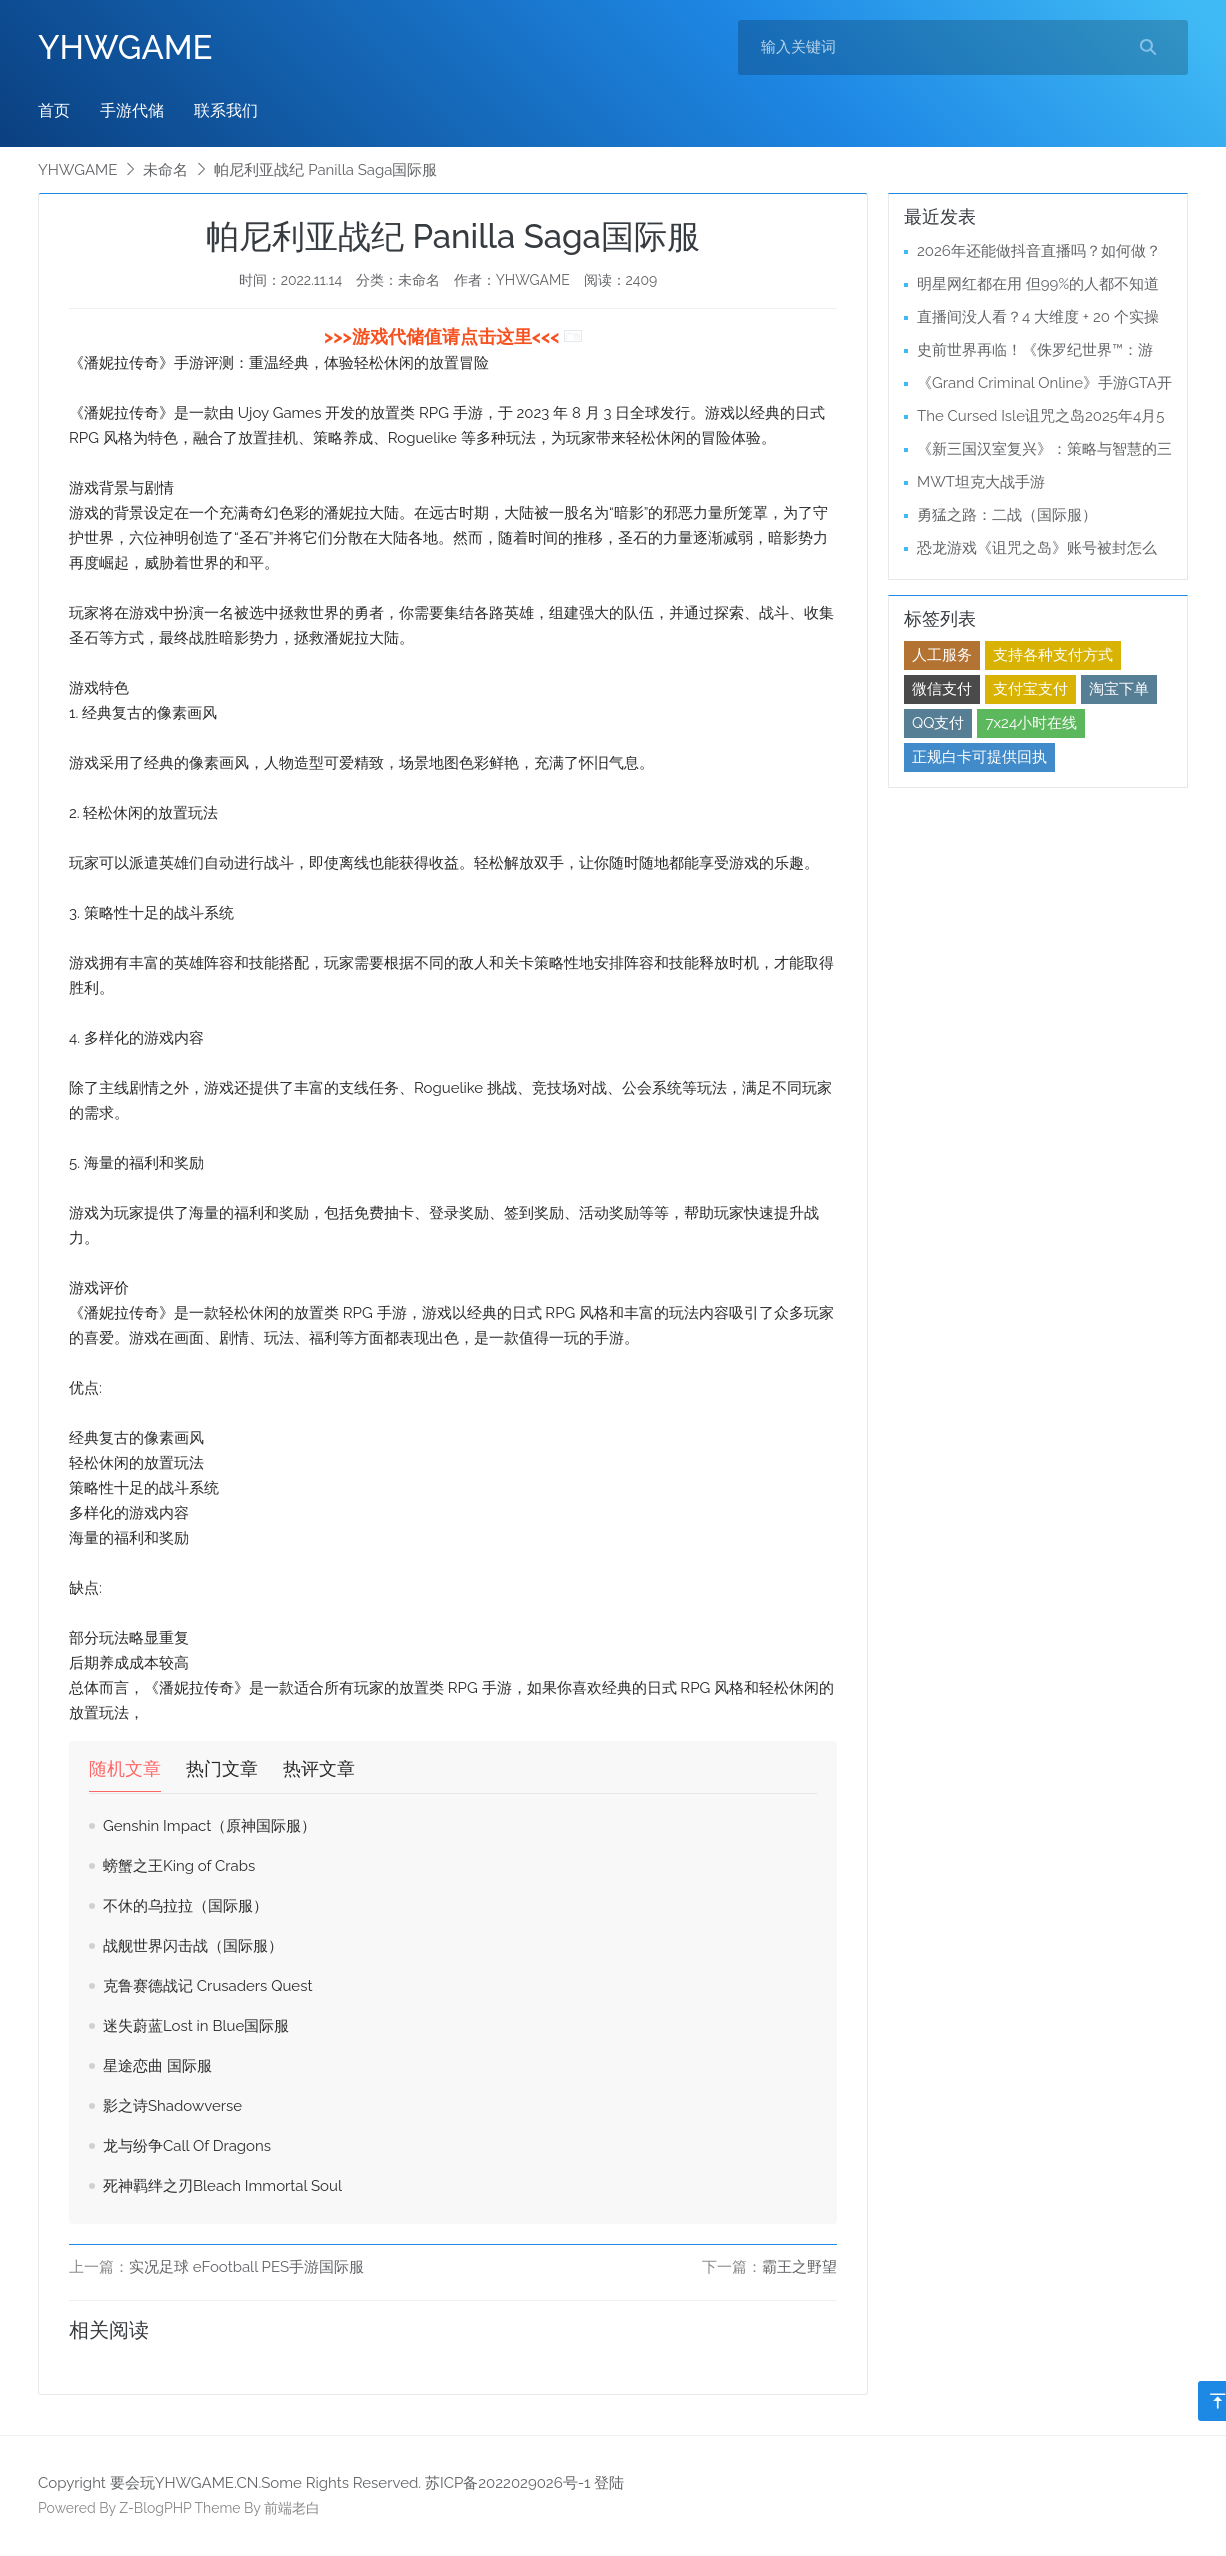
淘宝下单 (1119, 689)
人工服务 (942, 655)
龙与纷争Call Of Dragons (187, 2146)
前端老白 (292, 2508)
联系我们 (226, 110)
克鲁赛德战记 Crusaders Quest (207, 1986)
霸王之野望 (799, 2267)
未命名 (165, 170)
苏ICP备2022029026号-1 (507, 2483)
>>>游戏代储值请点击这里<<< (444, 336)
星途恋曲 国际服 (157, 2066)
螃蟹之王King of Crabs (179, 1866)
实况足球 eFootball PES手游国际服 (246, 2267)
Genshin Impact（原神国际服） (209, 1826)
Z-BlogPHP (155, 2508)
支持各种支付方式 (1053, 655)
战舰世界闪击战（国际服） (193, 1946)
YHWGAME (125, 47)
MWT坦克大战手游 (981, 482)
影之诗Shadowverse (172, 2106)
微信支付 (942, 689)
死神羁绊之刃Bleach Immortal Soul (222, 2186)
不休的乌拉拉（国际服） (185, 1906)
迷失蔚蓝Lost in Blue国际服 (196, 2026)
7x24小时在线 (1031, 723)
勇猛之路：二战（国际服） (1007, 515)
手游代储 (132, 110)
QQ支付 (938, 723)
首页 (54, 110)
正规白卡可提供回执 (979, 757)
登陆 (609, 2483)
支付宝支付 (1030, 689)
